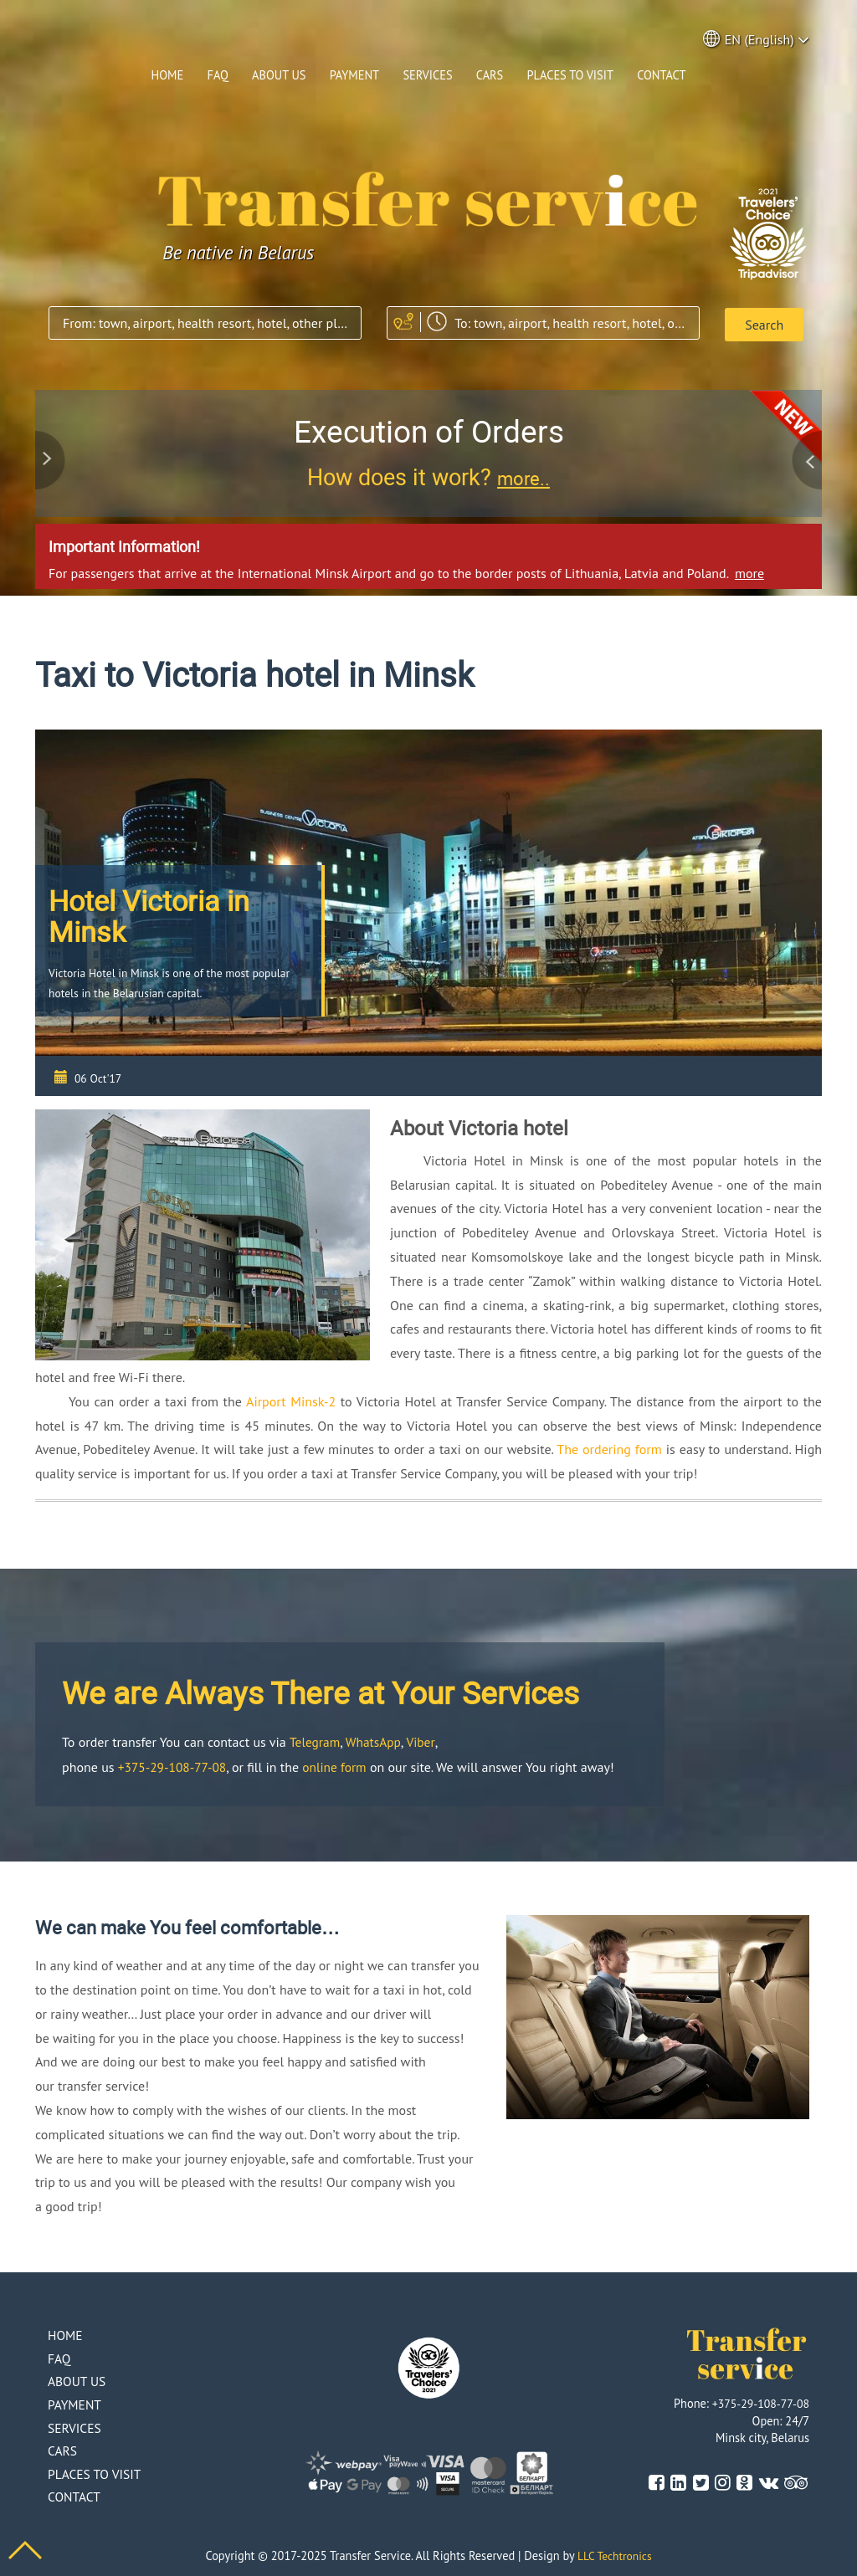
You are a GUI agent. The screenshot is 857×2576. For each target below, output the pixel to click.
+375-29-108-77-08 (174, 1764)
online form (340, 1764)
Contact (661, 75)
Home (167, 75)
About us (278, 75)
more (749, 569)
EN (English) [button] (756, 40)
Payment (354, 75)
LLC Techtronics (614, 2554)
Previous (52, 453)
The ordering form (609, 1446)
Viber (424, 1738)
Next (805, 453)
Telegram (316, 1738)
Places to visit (570, 75)
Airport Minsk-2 (291, 1398)
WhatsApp (375, 1738)
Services (427, 75)
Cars (489, 75)
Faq (217, 75)
